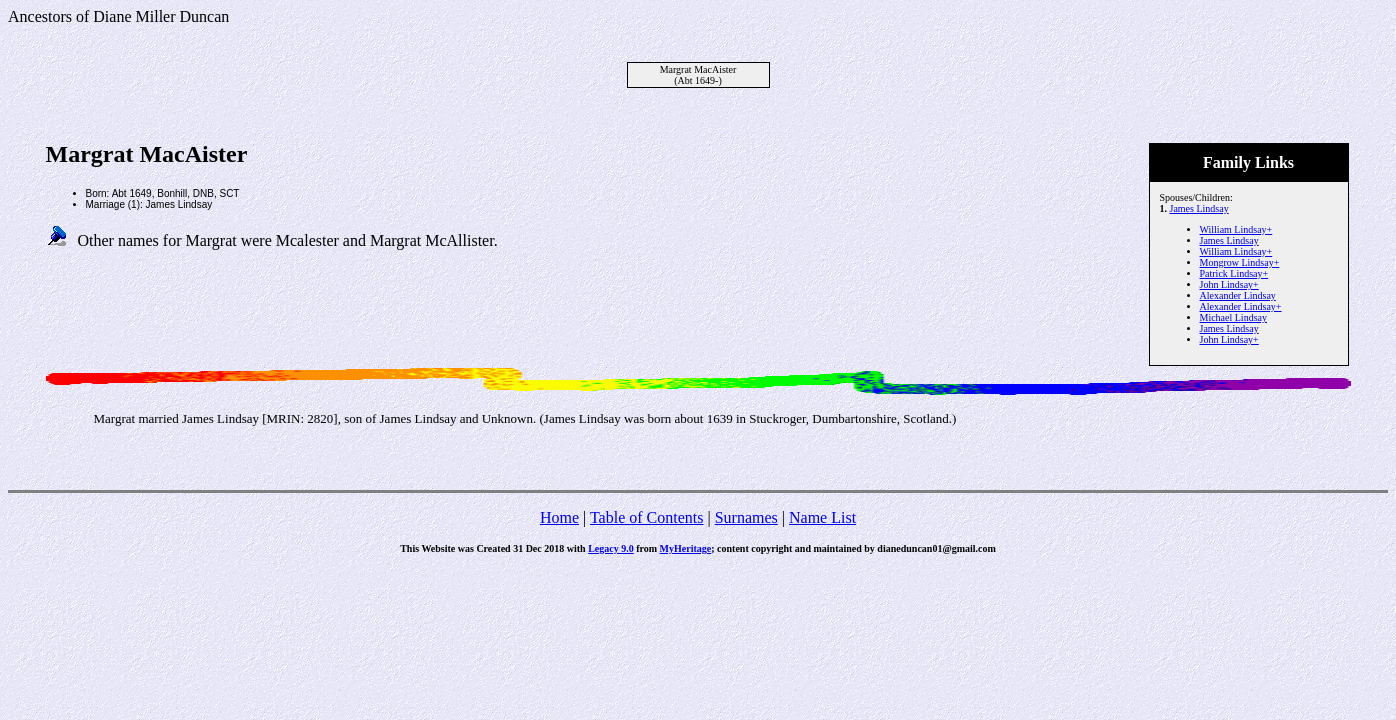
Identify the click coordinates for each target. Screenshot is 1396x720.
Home (559, 517)
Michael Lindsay (1233, 317)
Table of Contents (647, 517)
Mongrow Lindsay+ (1240, 262)
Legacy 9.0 (611, 548)
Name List (822, 517)
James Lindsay (1199, 208)
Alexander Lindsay (1238, 295)
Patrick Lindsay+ (1234, 273)
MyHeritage (686, 548)
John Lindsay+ (1229, 284)
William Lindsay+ (1236, 229)
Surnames (746, 517)
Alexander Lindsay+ (1241, 306)
